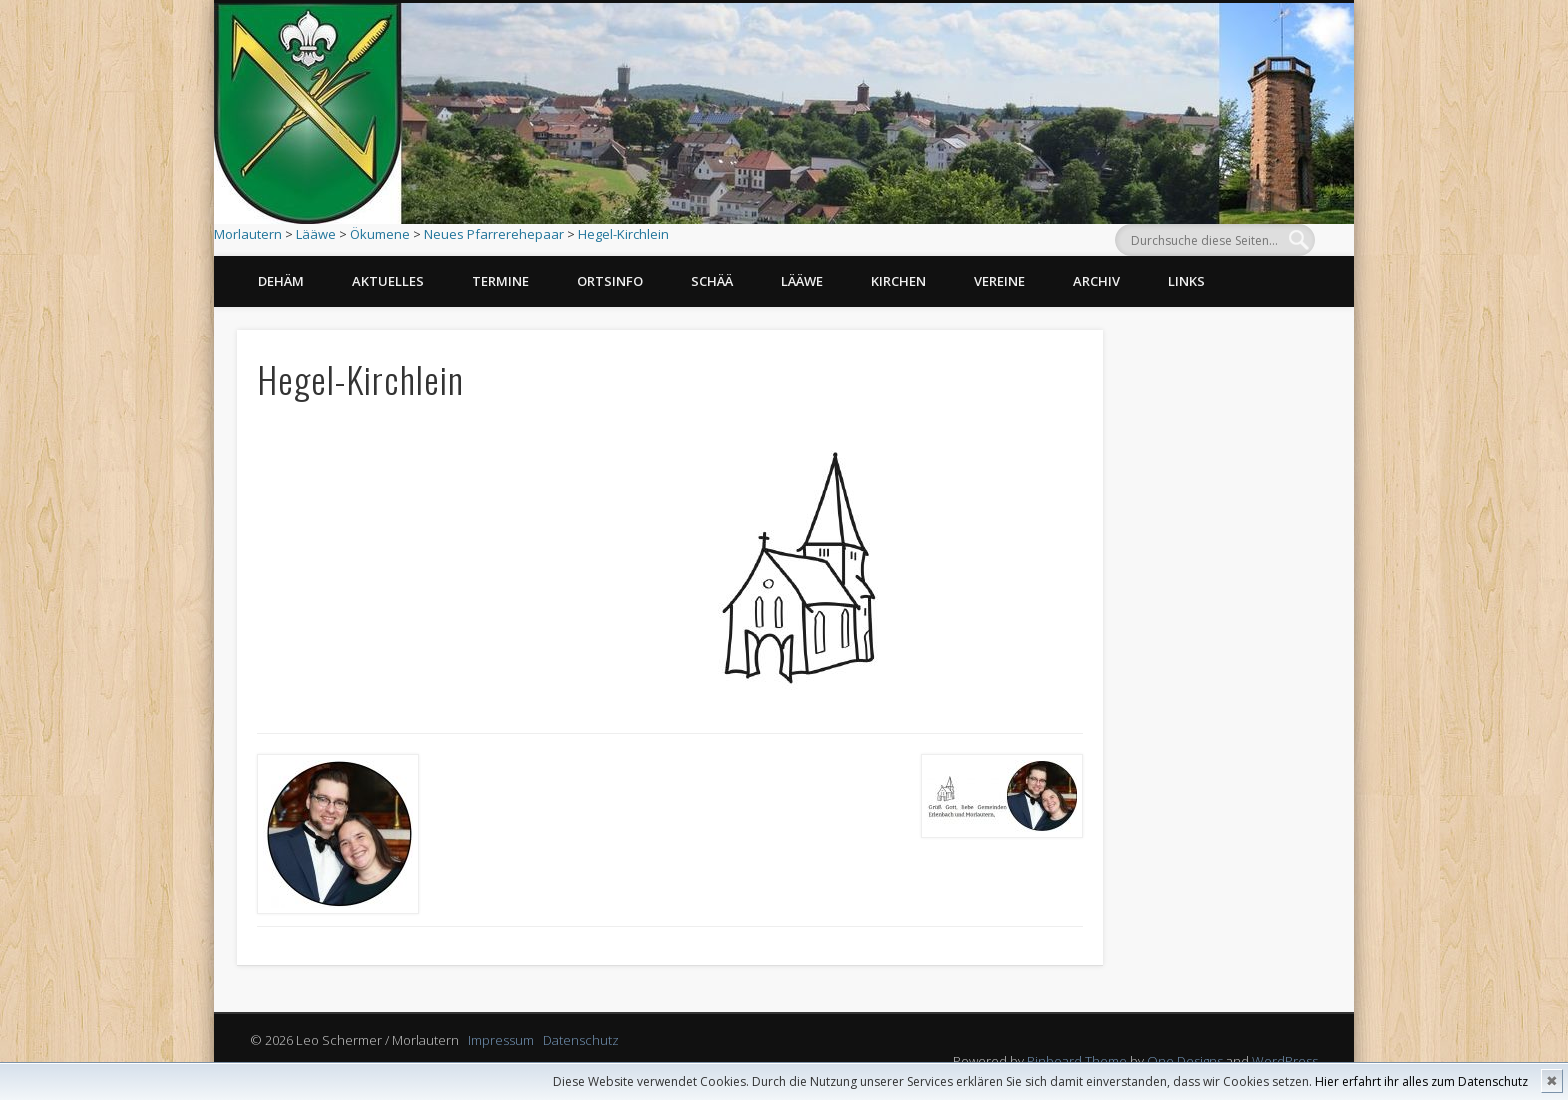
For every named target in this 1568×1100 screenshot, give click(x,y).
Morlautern (248, 234)
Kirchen (898, 281)
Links (1186, 281)
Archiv (1096, 281)
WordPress (1285, 1061)
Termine (500, 281)
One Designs (1185, 1061)
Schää (712, 281)
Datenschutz (581, 1040)
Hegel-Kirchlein (623, 234)
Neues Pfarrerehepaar (494, 234)
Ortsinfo (610, 281)
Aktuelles (388, 281)
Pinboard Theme (1077, 1061)
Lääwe (316, 234)
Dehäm (281, 281)
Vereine (999, 281)
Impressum (501, 1040)
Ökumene (380, 234)
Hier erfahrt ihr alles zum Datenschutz (1421, 1081)
